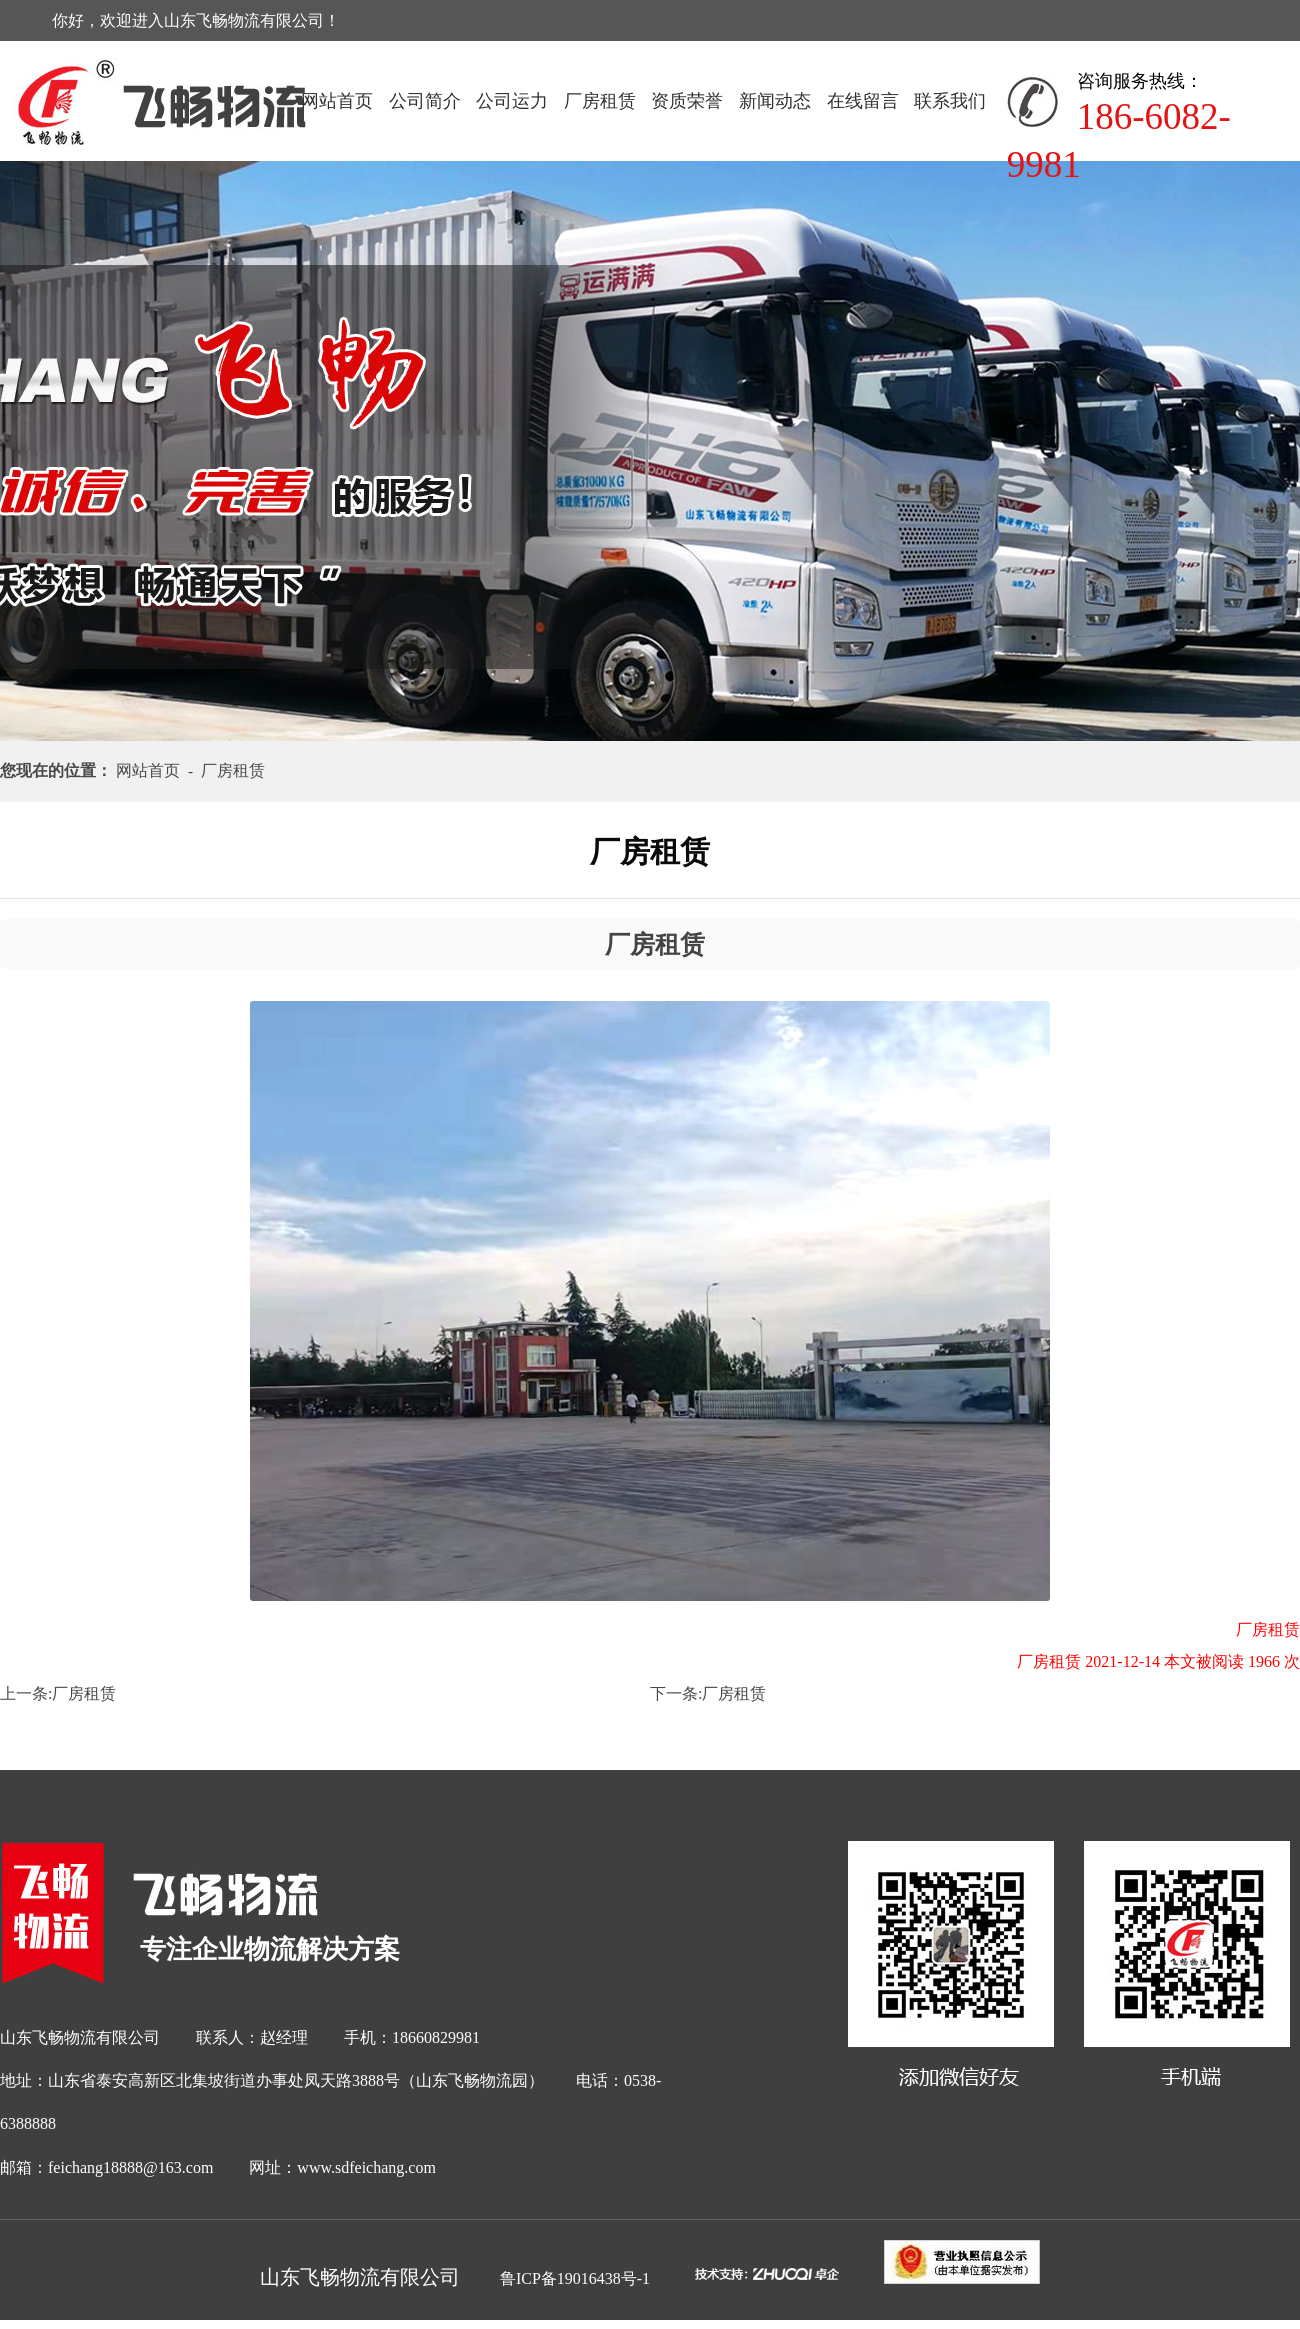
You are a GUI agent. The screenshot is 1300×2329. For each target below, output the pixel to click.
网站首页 (337, 101)
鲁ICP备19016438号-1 (575, 2278)
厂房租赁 (600, 101)
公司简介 (425, 101)
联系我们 (950, 101)
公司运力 (512, 101)
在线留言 (863, 101)
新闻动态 (775, 101)
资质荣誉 (687, 101)
